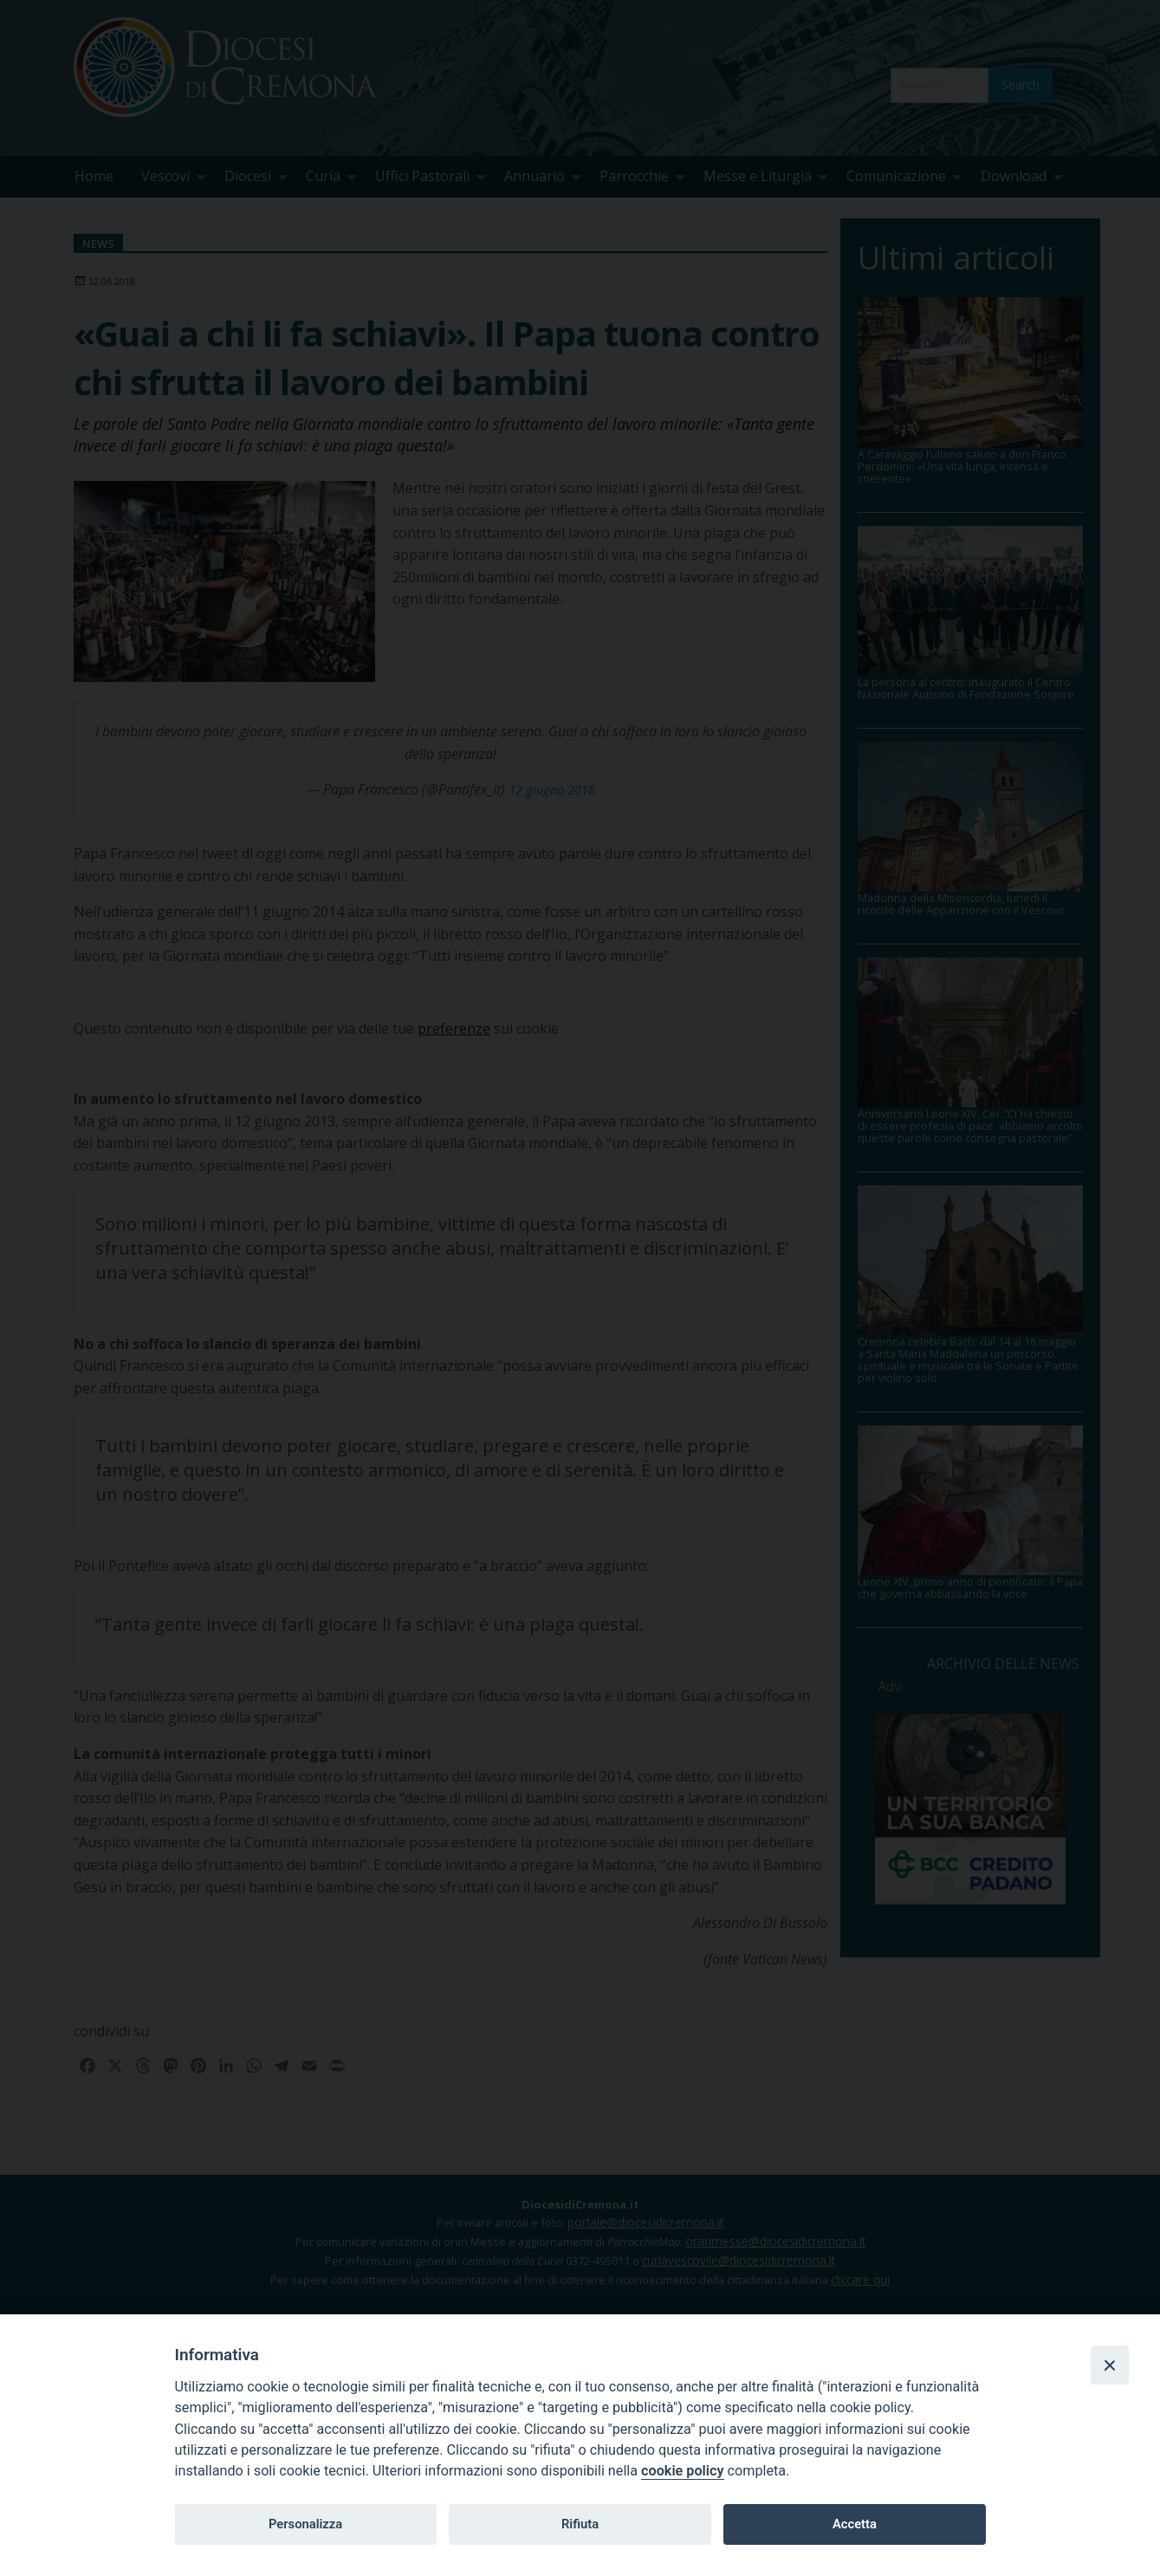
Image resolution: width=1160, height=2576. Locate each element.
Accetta (855, 2524)
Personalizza (305, 2524)
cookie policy (682, 2470)
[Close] (1110, 2365)
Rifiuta (580, 2524)
